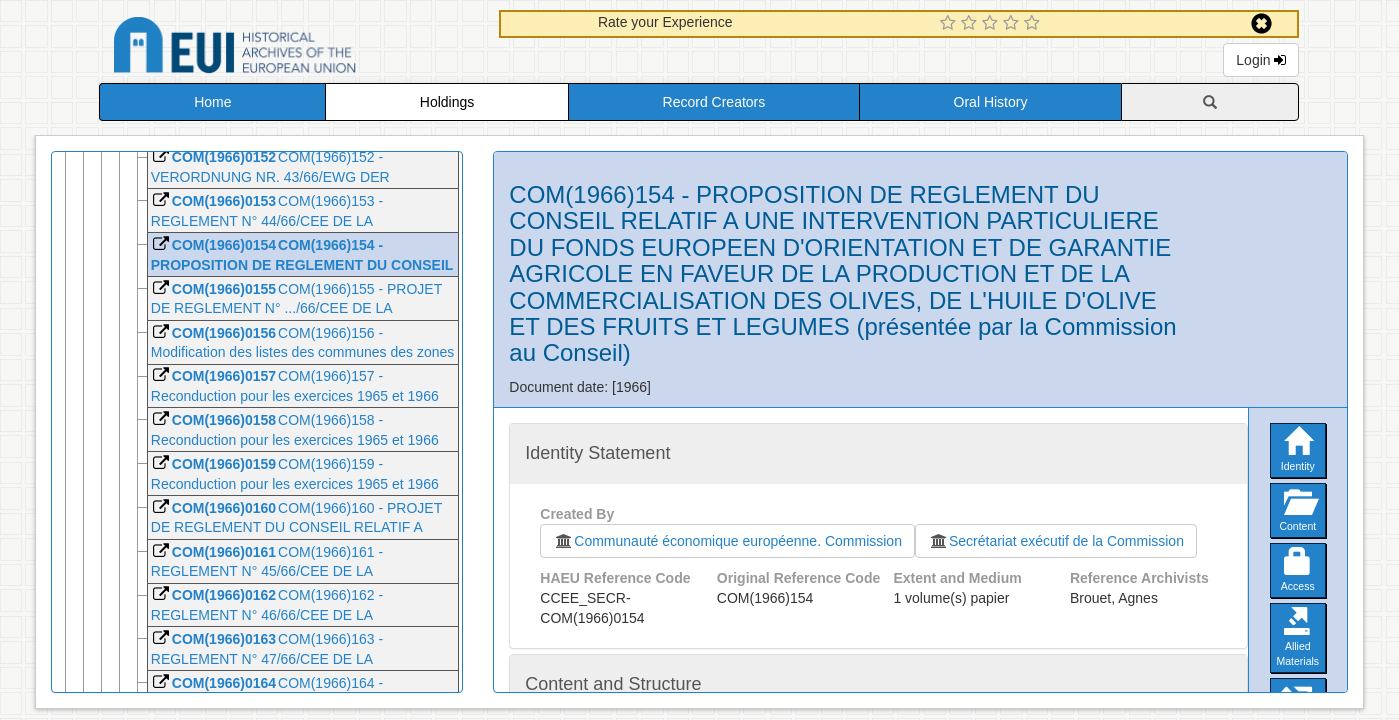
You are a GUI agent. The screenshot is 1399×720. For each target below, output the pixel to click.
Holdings (447, 102)
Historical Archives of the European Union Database (291, 48)
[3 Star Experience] (992, 24)
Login (1261, 60)
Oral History (991, 102)
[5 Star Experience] (1034, 24)
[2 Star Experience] (971, 24)
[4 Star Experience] (1013, 24)
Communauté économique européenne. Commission (727, 541)
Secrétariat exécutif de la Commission (1056, 541)
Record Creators (714, 102)
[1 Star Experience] (950, 24)
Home (212, 102)
